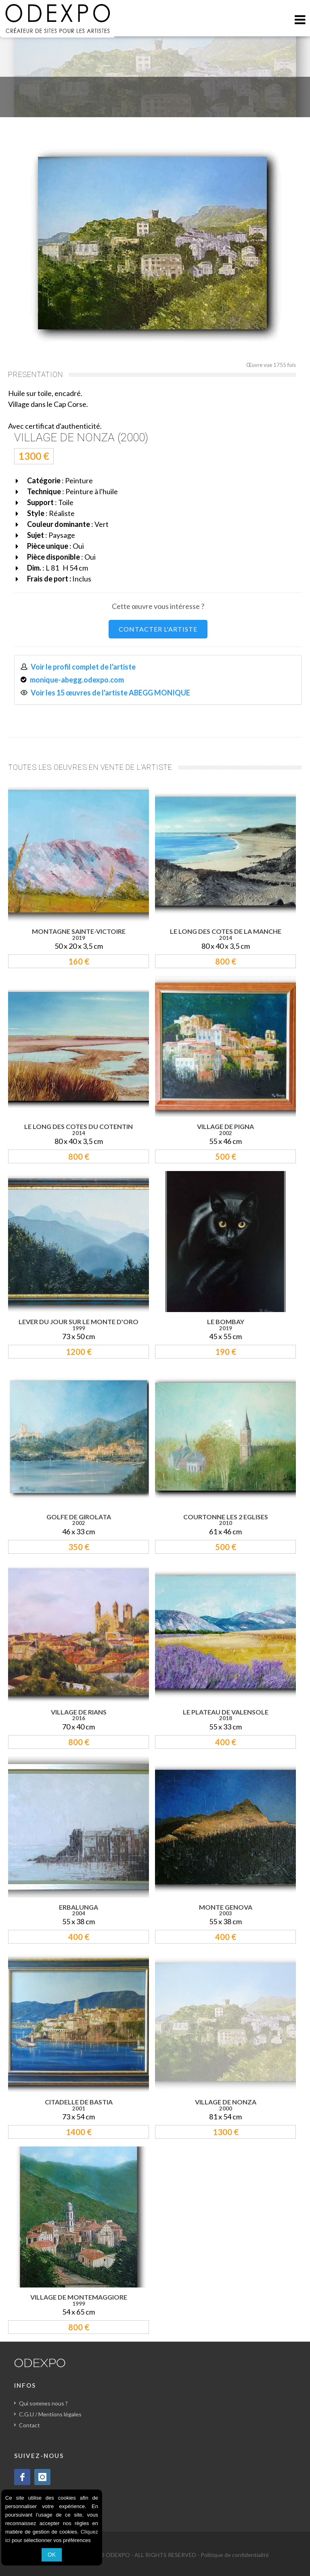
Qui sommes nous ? (43, 2403)
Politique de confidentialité (235, 2554)
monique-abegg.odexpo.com (77, 679)
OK (52, 2554)
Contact (29, 2425)
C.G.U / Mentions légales (50, 2414)
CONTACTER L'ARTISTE (158, 629)
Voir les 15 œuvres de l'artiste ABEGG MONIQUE (110, 692)
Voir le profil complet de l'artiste (83, 666)
